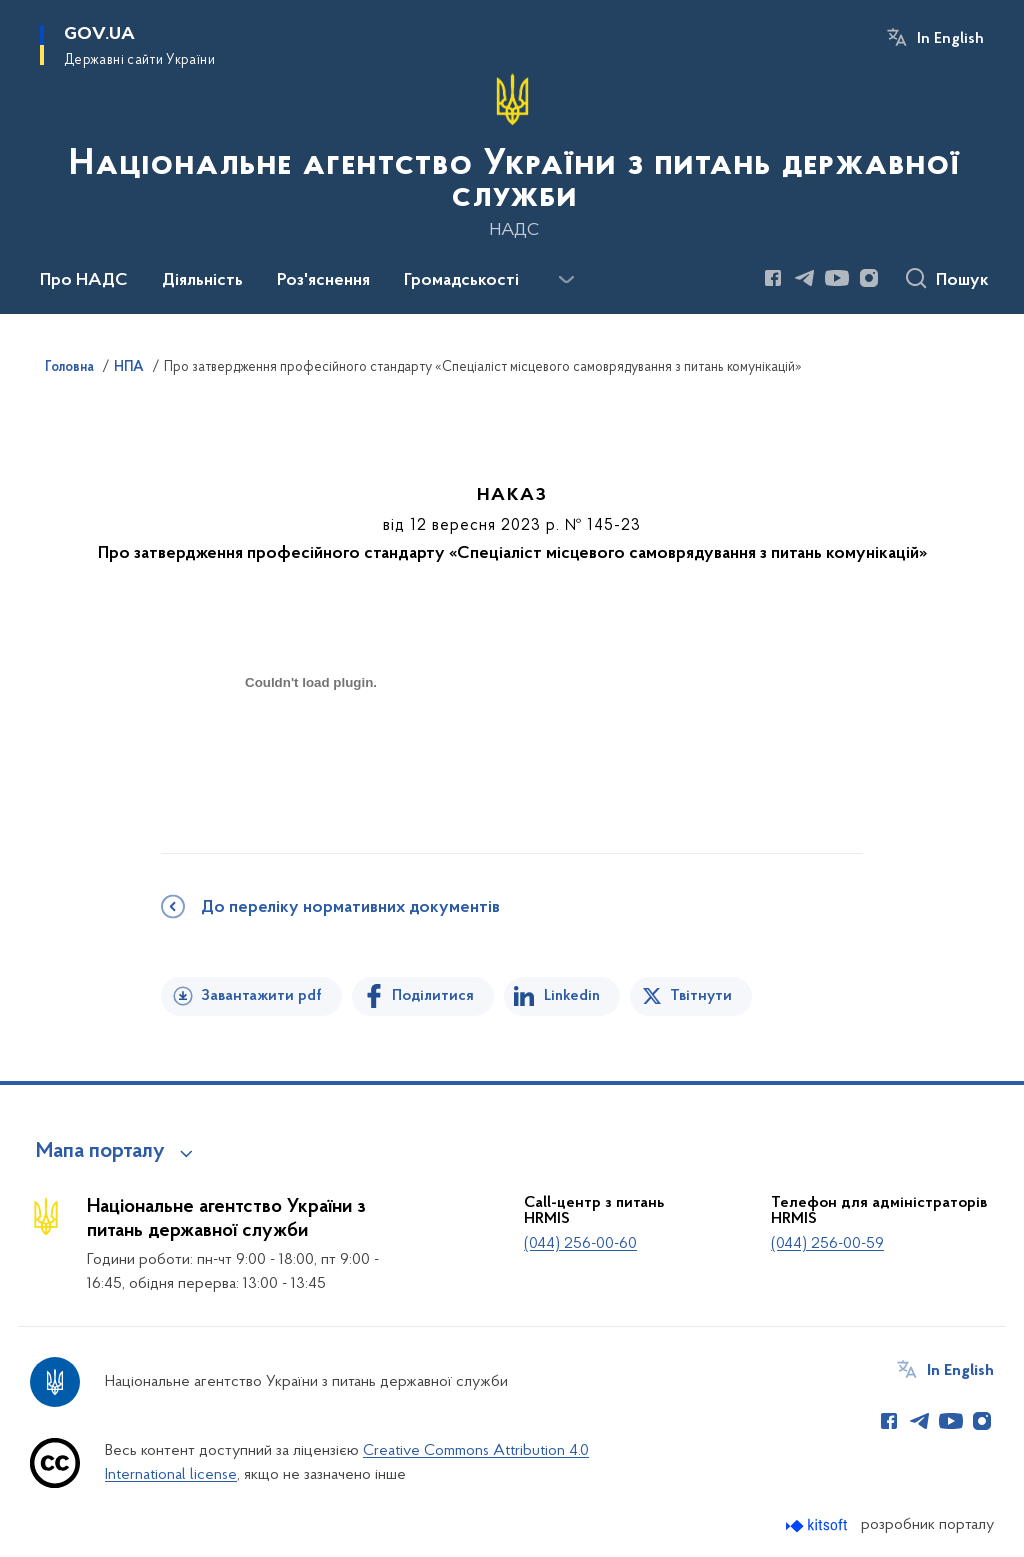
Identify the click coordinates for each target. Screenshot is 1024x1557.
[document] (311, 753)
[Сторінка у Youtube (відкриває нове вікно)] (837, 278)
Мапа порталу (100, 1152)
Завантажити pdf (261, 996)
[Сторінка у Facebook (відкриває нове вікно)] (773, 278)
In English (950, 39)
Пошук (962, 281)
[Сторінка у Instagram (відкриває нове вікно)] (869, 278)
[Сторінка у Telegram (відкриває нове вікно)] (805, 278)
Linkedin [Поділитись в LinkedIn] (572, 996)
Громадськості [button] (461, 281)
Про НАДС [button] (84, 281)
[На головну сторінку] (512, 155)
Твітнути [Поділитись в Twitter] (701, 996)
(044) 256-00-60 (580, 1244)
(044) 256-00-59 (827, 1244)
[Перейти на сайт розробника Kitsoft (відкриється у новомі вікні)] (818, 1525)
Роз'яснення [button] (323, 281)
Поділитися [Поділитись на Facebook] (433, 996)
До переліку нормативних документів (350, 908)
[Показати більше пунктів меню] (566, 280)
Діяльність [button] (202, 281)
